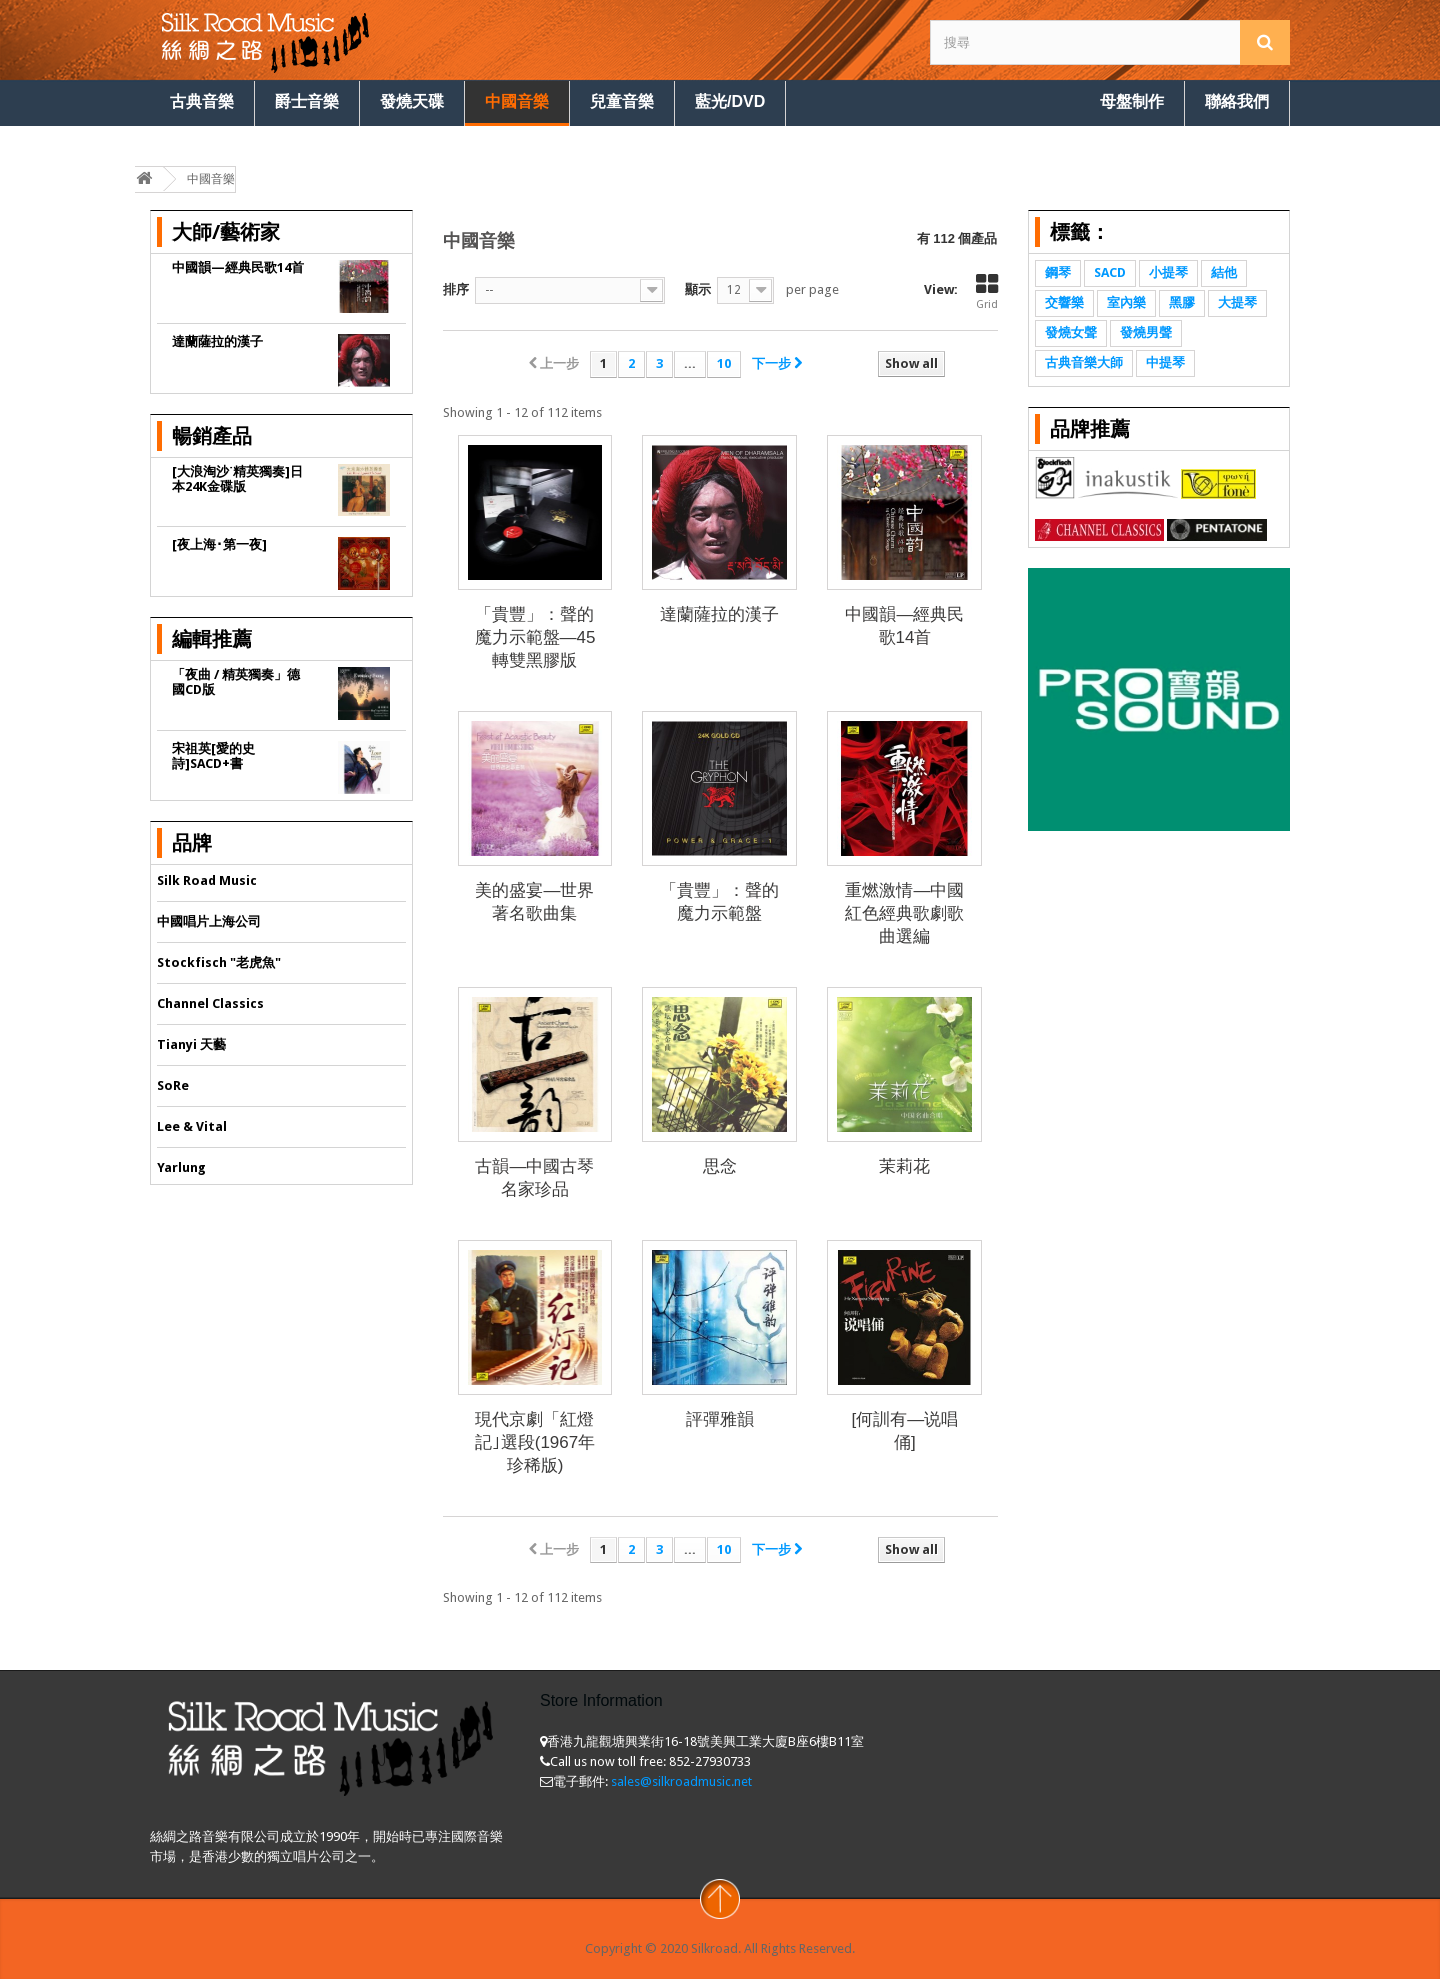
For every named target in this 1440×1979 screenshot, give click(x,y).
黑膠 (1182, 302)
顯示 (698, 289)
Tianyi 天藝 (191, 1044)
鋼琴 (1058, 272)
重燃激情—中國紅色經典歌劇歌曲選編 (904, 913)
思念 (720, 1166)
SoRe (173, 1085)
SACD (1110, 272)
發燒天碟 (412, 101)
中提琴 (1165, 362)
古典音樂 (202, 101)
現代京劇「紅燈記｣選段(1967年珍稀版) (535, 1442)
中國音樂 (517, 101)
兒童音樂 (622, 101)
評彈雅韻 (720, 1419)
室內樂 (1126, 302)
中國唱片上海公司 (209, 921)
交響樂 (1064, 302)
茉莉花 (904, 1166)
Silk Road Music (207, 880)
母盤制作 (1132, 101)
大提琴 (1237, 302)
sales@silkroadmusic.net (681, 1781)
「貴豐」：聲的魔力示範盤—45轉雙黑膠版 (535, 637)
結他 (1224, 272)
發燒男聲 (1146, 332)
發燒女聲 (1071, 332)
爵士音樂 (307, 101)
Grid (987, 292)
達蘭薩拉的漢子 (719, 614)
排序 (456, 289)
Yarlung (181, 1167)
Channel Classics (210, 1003)
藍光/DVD (730, 101)
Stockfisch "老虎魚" (219, 962)
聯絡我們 (1237, 101)
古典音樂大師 (1084, 362)
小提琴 (1168, 272)
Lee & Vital (192, 1126)
